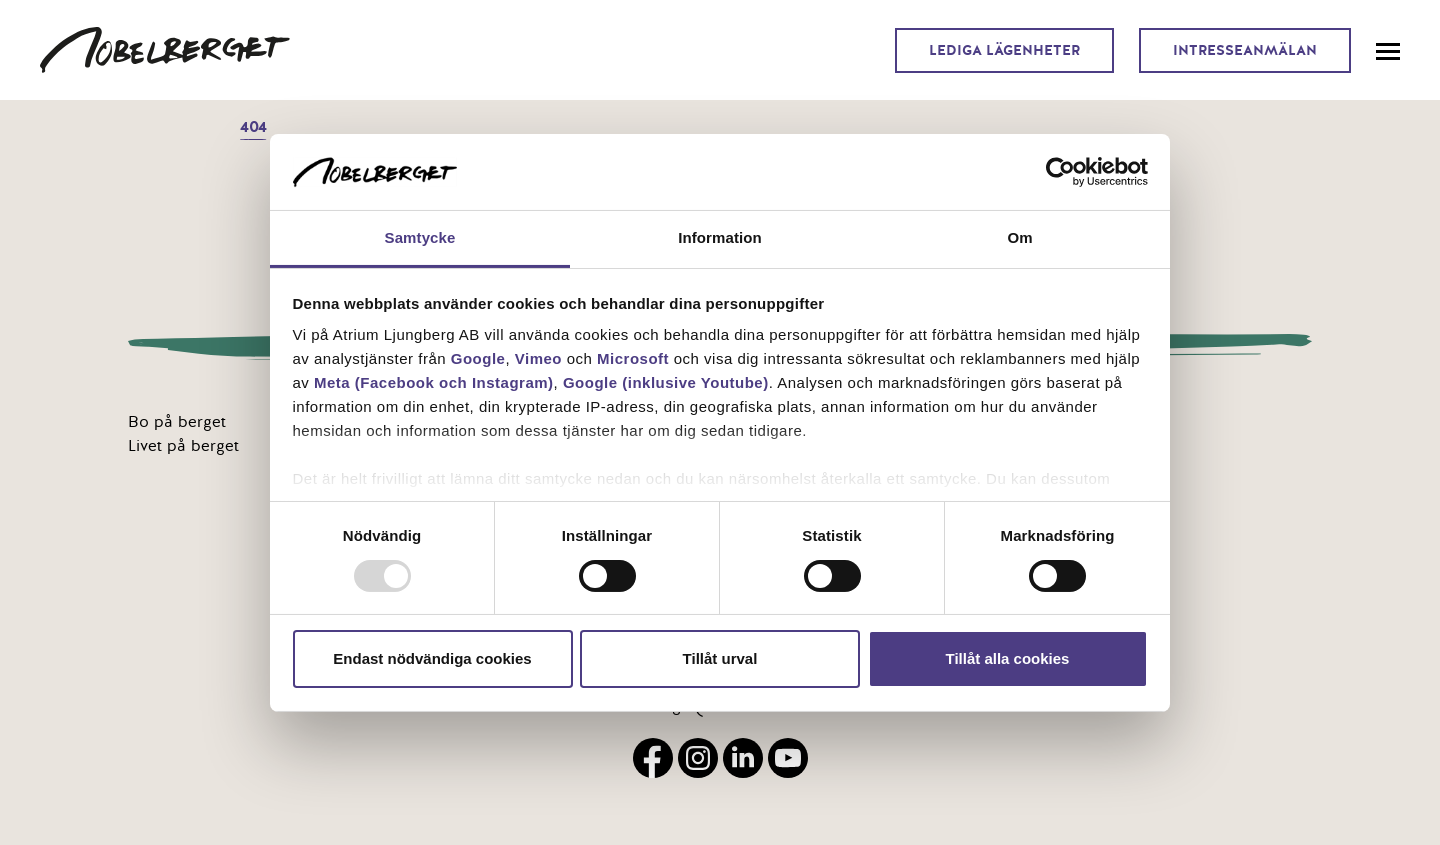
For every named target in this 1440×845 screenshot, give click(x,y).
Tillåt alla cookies (1008, 658)
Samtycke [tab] (420, 237)
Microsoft (633, 358)
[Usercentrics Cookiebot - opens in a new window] (1060, 172)
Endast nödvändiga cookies (432, 658)
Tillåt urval (720, 658)
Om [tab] (1019, 237)
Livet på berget (183, 446)
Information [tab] (720, 237)
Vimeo (538, 358)
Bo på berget (177, 422)
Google (478, 358)
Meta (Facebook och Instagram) (434, 382)
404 (253, 127)
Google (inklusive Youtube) (666, 382)
